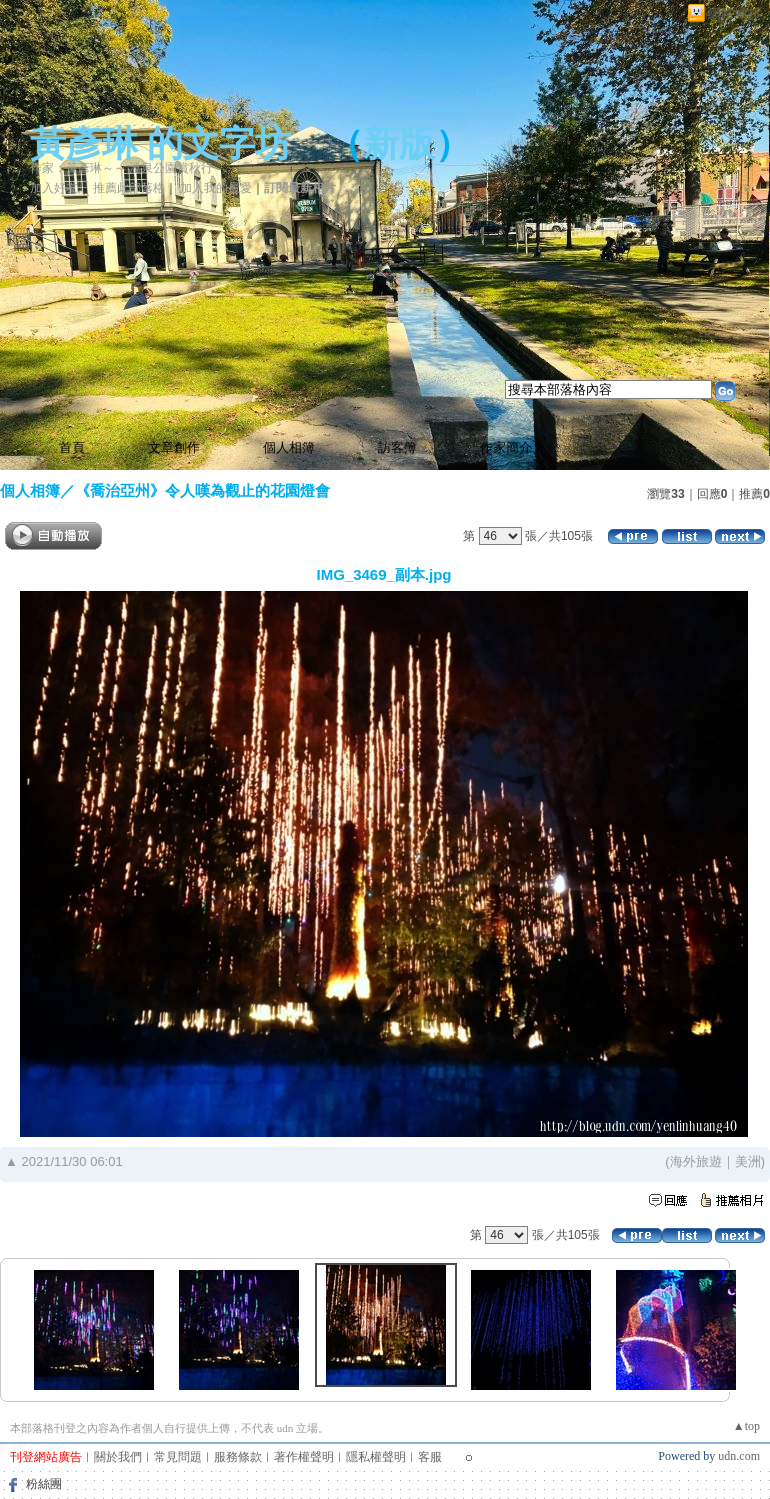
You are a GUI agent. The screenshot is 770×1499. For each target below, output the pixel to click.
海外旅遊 (696, 1161)
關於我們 (118, 1457)
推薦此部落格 (129, 188)
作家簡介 (506, 447)
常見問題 (178, 1457)
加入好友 (54, 188)
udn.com (739, 1456)
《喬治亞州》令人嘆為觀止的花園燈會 (202, 490)
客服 (430, 1457)
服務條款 (238, 1457)
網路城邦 (734, 13)
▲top (746, 1426)
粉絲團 (44, 1484)
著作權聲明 (304, 1457)
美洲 (748, 1161)
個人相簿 (289, 447)
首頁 (72, 447)
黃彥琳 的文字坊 (160, 144)
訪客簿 (397, 447)
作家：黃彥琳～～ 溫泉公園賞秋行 (121, 168)
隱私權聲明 (376, 1457)
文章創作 (174, 447)
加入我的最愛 (216, 188)
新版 (399, 144)
